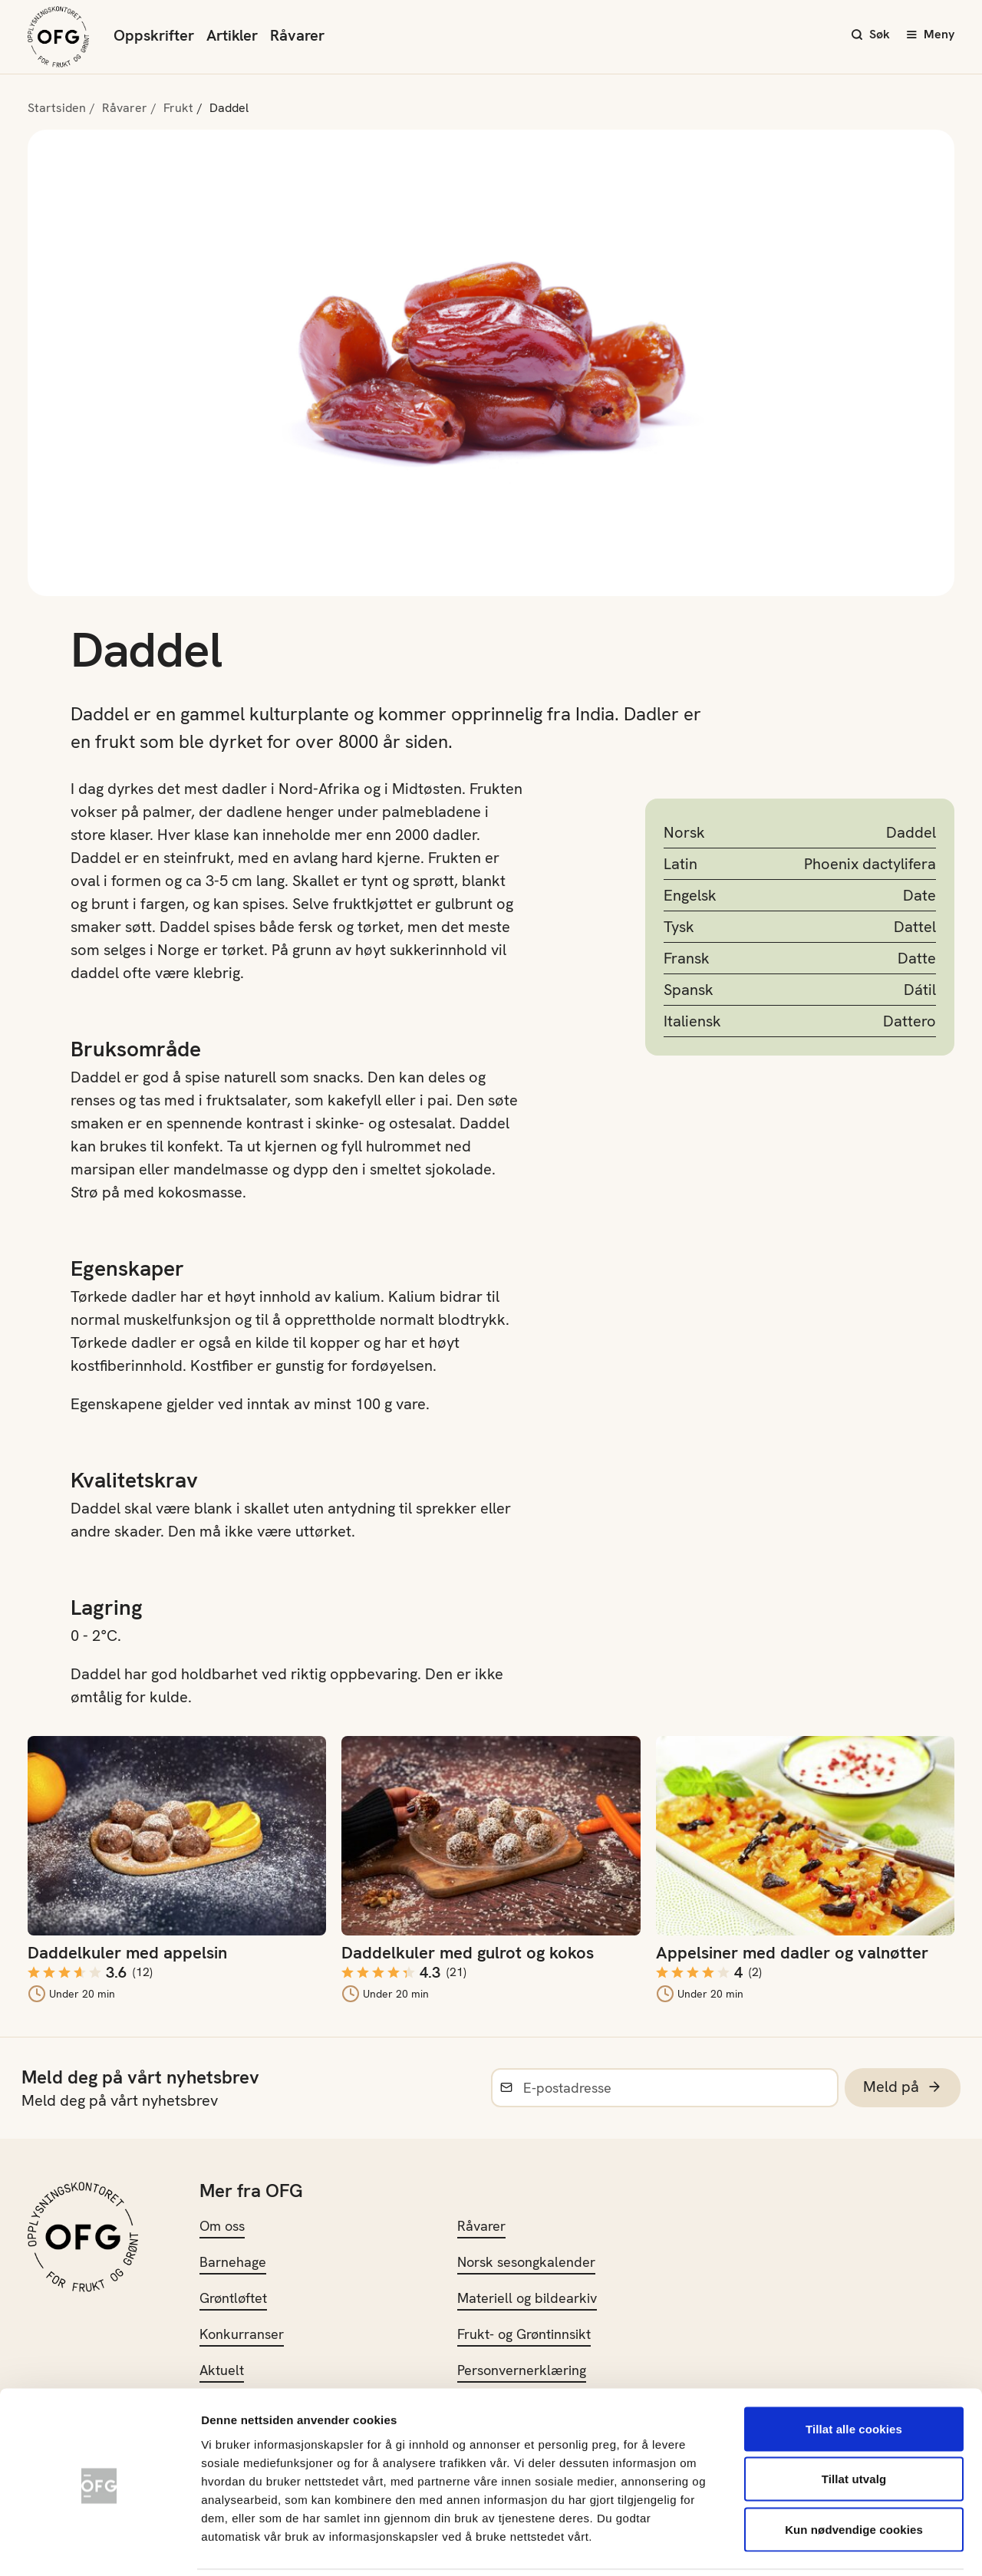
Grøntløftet (233, 2298)
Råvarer (297, 35)
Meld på (902, 2087)
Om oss (222, 2226)
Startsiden (57, 108)
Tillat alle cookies (854, 2374)
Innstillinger (829, 2545)
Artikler (232, 35)
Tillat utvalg (854, 2425)
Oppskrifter (154, 35)
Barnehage (232, 2262)
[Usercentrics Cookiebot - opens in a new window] (99, 2546)
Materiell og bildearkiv (527, 2298)
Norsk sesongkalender (526, 2262)
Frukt (178, 108)
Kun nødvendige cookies (854, 2475)
